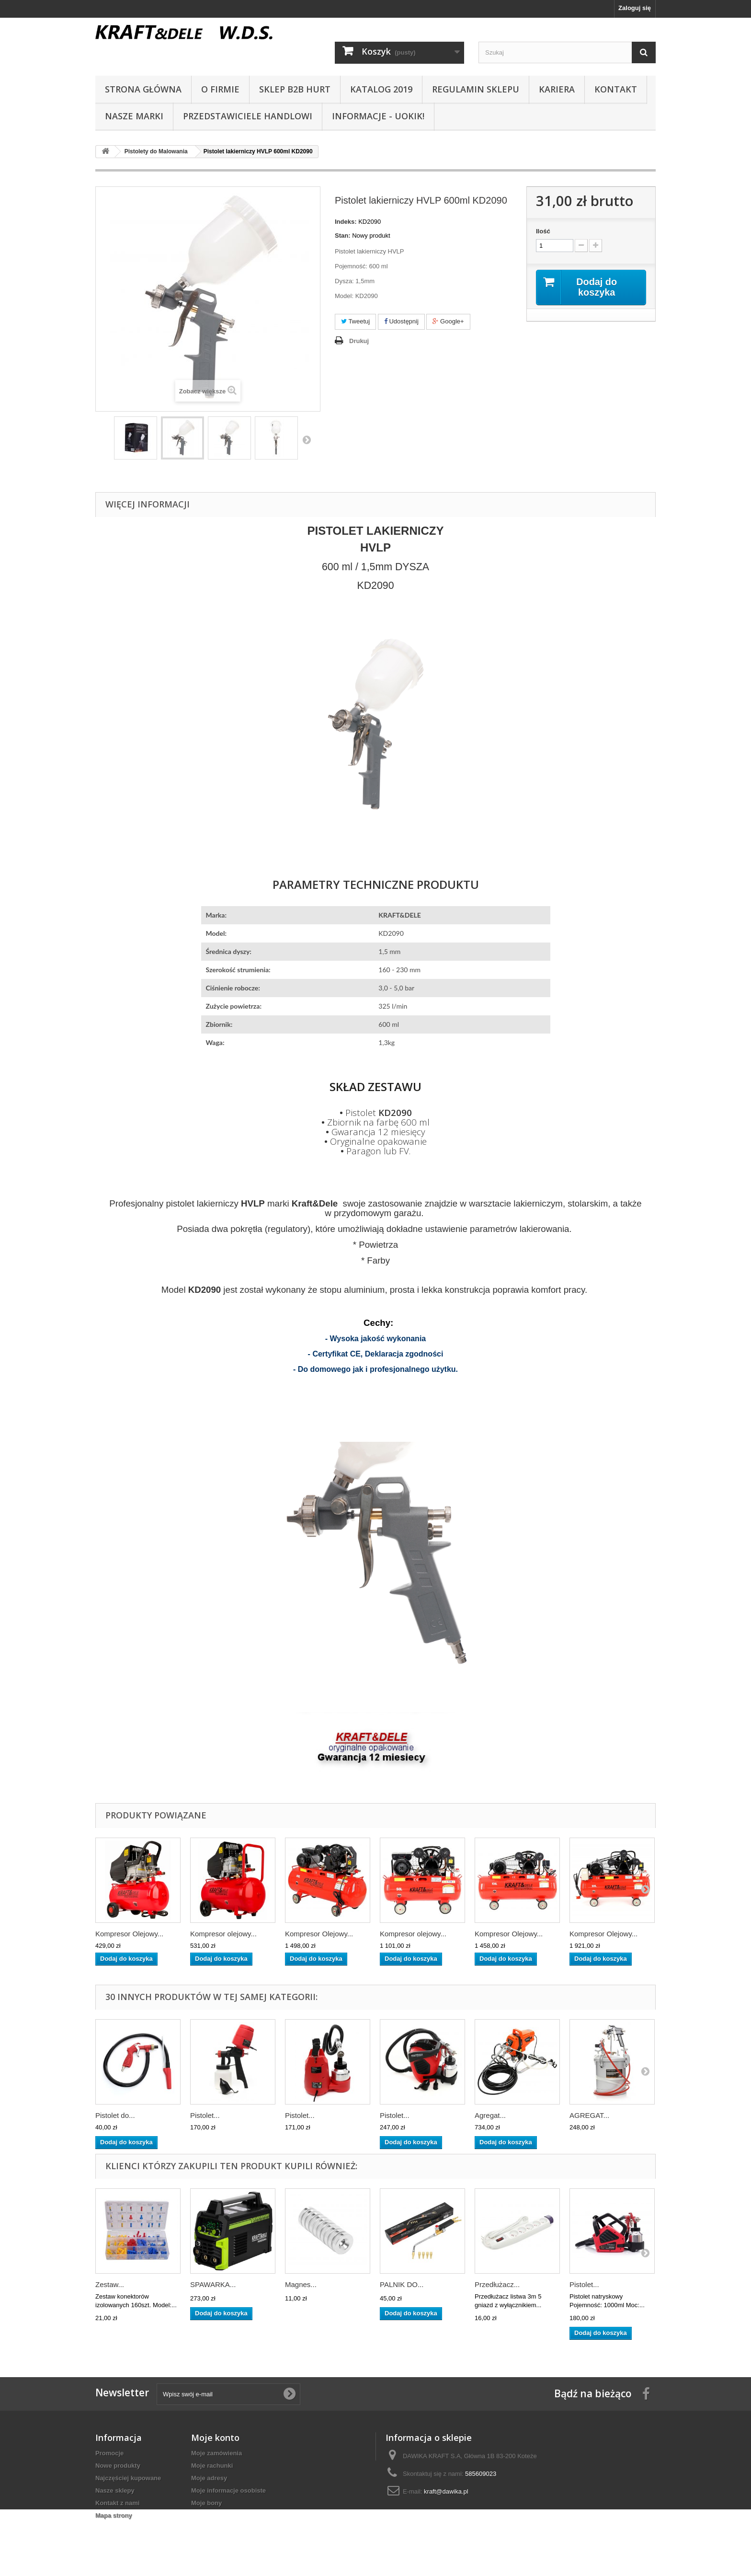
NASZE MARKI (134, 116)
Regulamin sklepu (475, 89)
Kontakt (615, 89)
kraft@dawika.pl (446, 2491)
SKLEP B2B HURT (294, 89)
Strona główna (143, 89)
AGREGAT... (589, 2115)
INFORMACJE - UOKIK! (378, 116)
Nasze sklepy (115, 2490)
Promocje (109, 2453)
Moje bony (206, 2503)
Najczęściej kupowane (128, 2478)
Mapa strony (113, 2515)
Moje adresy (209, 2478)
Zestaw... (109, 2284)
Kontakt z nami (117, 2503)
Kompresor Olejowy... (129, 1934)
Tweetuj (355, 321)
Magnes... (301, 2284)
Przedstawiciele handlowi (247, 116)
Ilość (543, 231)
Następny (306, 439)
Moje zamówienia (216, 2453)
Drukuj (359, 341)
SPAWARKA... (213, 2284)
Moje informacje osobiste (228, 2490)
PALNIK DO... (401, 2284)
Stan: (343, 235)
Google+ (448, 321)
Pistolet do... (115, 2115)
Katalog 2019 (381, 89)
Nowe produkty (117, 2465)
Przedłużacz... (497, 2284)
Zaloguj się (634, 8)
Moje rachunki (212, 2465)
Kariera (557, 89)
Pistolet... (205, 2115)
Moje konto (215, 2437)
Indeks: (346, 221)
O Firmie (220, 89)
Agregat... (490, 2115)
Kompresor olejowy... (223, 1934)
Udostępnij (401, 321)
